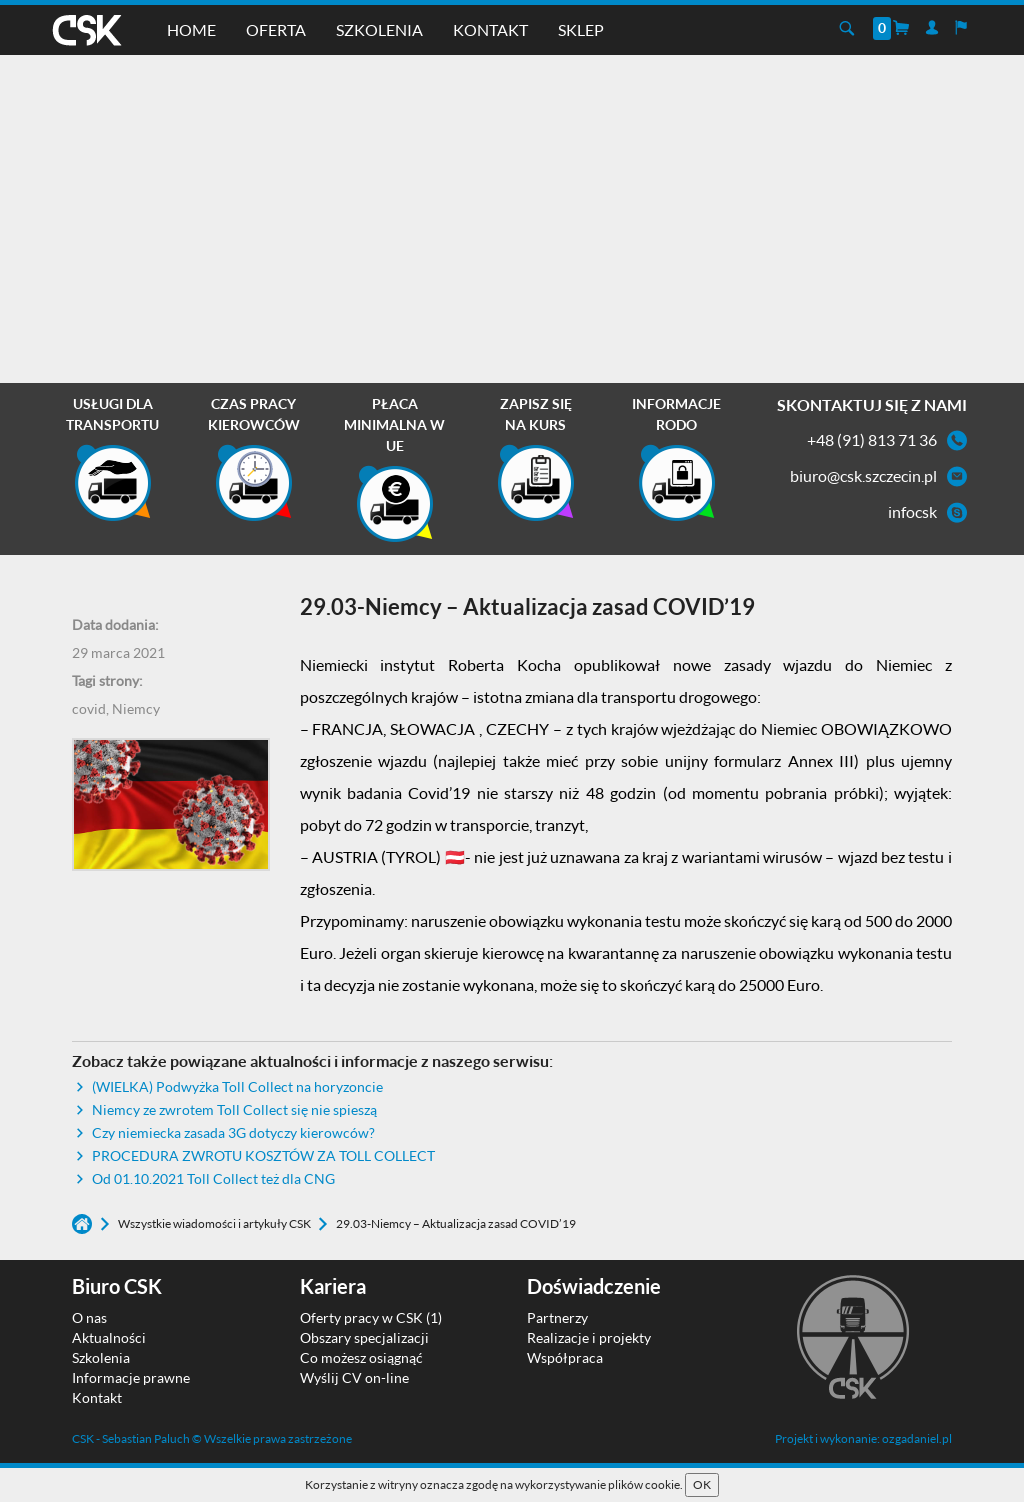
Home (191, 29)
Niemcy (136, 708)
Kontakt (490, 29)
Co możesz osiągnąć (361, 1357)
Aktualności (109, 1337)
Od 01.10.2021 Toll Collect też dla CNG (213, 1178)
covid (89, 708)
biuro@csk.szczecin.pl (863, 475)
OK (702, 1484)
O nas (89, 1317)
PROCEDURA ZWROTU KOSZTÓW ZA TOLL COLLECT (263, 1155)
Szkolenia (379, 29)
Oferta (276, 29)
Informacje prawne (131, 1377)
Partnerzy (557, 1317)
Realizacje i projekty (589, 1337)
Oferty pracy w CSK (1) (371, 1317)
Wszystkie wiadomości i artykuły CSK (215, 1223)
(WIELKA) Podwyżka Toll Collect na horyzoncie (237, 1086)
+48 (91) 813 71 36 (872, 439)
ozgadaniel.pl (917, 1438)
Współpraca (565, 1357)
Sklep (581, 29)
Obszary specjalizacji (364, 1337)
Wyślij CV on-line (354, 1377)
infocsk (912, 511)
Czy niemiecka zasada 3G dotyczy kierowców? (233, 1132)
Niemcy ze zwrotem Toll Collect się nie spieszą (234, 1109)
